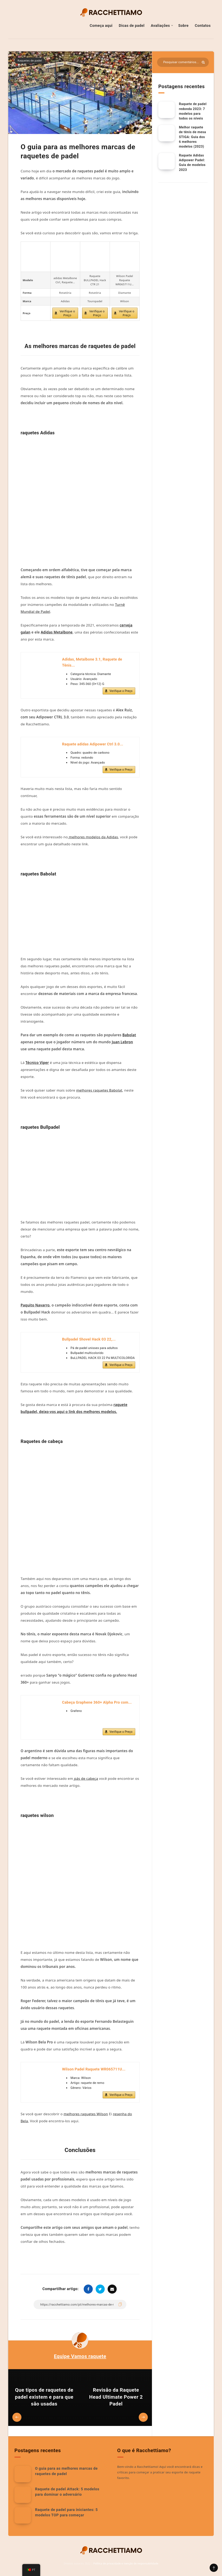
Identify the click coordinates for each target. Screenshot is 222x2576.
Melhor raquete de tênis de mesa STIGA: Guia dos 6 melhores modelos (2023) (192, 136)
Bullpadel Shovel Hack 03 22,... (89, 1339)
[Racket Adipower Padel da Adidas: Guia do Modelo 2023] (166, 161)
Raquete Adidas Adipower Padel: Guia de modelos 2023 (192, 162)
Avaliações (160, 25)
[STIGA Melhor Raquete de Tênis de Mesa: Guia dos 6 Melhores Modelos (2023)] (166, 133)
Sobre (183, 25)
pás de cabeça (85, 1778)
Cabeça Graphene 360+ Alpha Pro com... (97, 1702)
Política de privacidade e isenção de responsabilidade (125, 2563)
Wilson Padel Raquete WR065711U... (94, 2069)
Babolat (129, 1035)
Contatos (203, 25)
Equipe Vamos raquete (80, 2356)
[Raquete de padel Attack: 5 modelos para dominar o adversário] (22, 2494)
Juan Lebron (122, 1042)
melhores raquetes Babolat (99, 1090)
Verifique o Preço (67, 313)
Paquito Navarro (35, 1305)
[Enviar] (203, 62)
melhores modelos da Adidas (93, 837)
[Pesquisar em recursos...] (183, 62)
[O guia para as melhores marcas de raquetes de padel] (22, 2474)
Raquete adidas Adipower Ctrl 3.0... (92, 744)
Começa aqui (101, 25)
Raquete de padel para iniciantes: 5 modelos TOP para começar (66, 2512)
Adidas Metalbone (57, 632)
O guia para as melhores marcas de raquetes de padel (66, 2471)
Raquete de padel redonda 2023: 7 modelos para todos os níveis (193, 111)
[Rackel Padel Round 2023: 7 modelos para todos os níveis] (166, 110)
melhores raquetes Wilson (86, 2114)
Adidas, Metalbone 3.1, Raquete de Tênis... (92, 662)
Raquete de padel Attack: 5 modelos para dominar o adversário (67, 2492)
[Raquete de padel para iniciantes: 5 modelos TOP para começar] (22, 2515)
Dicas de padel (131, 25)
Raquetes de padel (30, 60)
